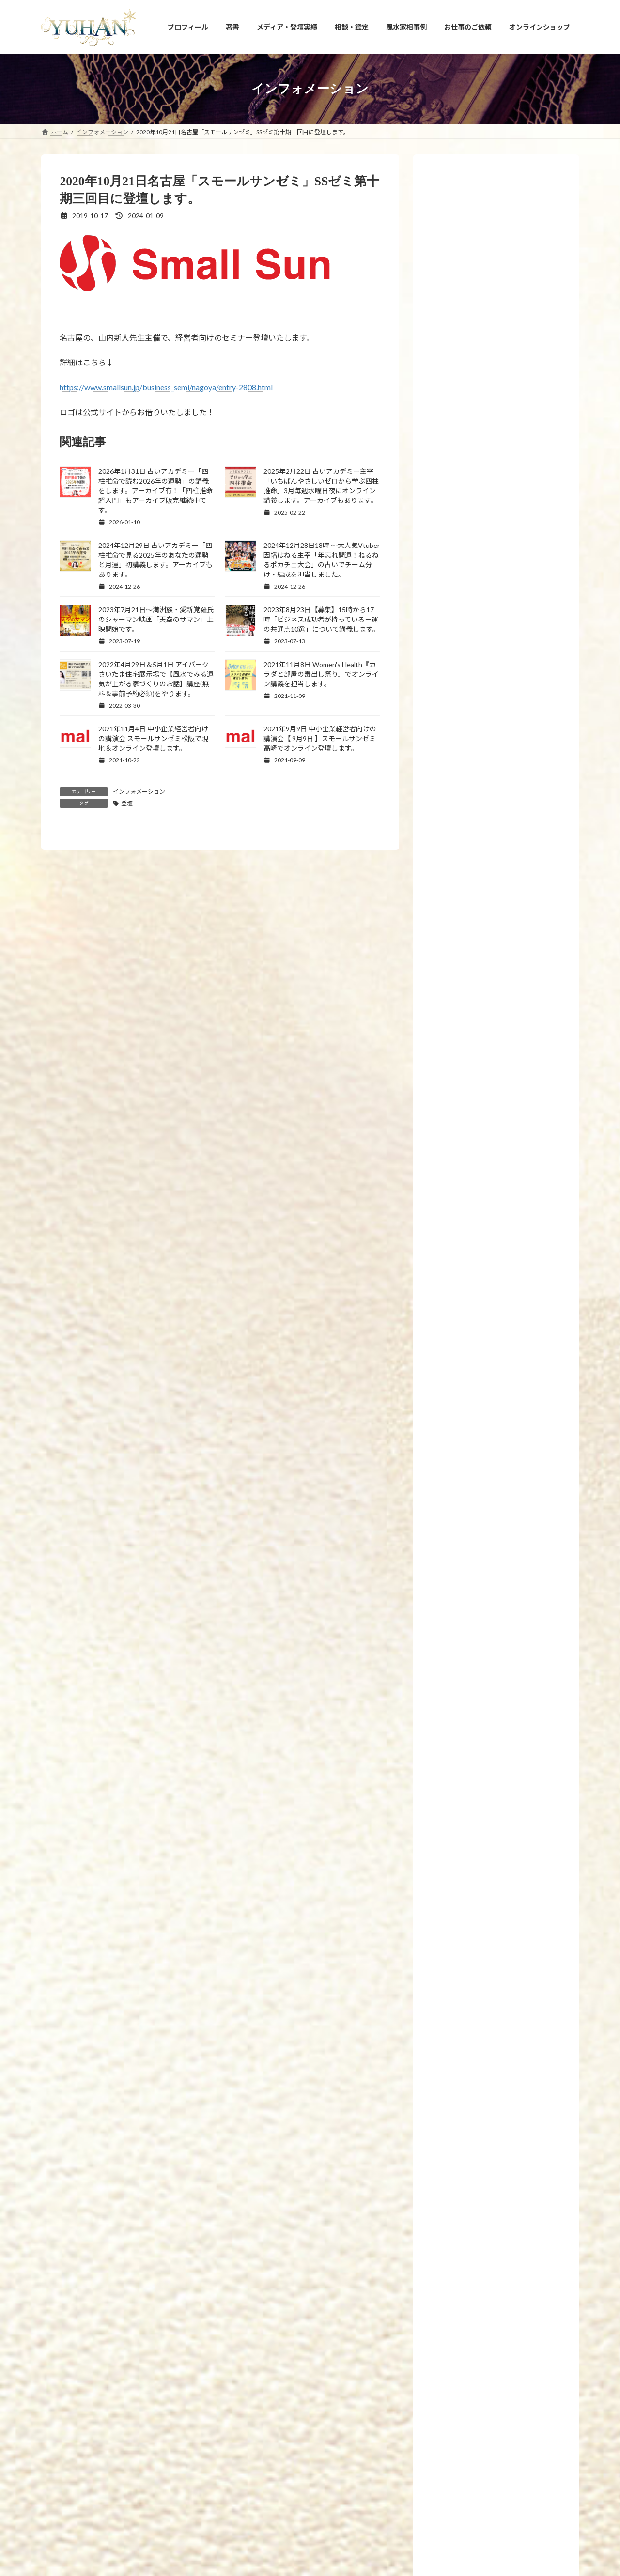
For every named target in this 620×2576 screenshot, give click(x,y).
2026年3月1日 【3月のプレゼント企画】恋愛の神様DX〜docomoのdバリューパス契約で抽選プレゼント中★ (518, 1968)
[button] (310, 2336)
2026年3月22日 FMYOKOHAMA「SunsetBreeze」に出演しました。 (517, 1608)
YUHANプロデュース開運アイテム (169, 2405)
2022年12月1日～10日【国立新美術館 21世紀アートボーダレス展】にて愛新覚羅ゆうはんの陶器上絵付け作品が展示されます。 (517, 1203)
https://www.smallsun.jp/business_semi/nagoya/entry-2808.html (166, 387)
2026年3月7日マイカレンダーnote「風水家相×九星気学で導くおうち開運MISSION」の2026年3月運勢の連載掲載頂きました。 (519, 1895)
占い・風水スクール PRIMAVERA (274, 2405)
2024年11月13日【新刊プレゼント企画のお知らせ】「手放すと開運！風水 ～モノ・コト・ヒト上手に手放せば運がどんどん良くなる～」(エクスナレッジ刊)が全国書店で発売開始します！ (518, 526)
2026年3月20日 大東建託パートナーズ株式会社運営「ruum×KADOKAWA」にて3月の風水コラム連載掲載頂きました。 (519, 1675)
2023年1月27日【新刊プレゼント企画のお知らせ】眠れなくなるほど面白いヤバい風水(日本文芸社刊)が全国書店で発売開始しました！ (518, 1067)
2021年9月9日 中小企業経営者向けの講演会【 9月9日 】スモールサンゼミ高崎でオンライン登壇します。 (320, 738)
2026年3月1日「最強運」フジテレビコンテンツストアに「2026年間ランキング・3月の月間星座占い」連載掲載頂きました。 (519, 2041)
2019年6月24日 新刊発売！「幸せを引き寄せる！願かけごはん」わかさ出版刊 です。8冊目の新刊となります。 (517, 1340)
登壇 (127, 803)
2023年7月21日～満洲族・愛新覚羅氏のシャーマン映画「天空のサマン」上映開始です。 (156, 619)
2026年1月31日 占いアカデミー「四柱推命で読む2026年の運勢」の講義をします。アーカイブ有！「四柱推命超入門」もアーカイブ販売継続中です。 (155, 490)
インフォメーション (139, 791)
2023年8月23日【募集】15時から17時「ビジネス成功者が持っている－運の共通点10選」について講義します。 (321, 619)
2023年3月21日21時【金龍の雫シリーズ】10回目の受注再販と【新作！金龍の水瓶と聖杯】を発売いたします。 (517, 993)
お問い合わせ (424, 2405)
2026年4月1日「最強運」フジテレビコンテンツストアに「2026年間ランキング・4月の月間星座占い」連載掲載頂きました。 (519, 1540)
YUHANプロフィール (78, 2405)
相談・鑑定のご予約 (362, 2405)
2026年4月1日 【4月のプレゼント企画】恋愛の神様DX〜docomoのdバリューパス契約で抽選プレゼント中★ (518, 1467)
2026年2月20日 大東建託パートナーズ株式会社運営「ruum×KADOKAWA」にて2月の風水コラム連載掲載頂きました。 (519, 2114)
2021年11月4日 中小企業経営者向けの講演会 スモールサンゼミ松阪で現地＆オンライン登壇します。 (153, 738)
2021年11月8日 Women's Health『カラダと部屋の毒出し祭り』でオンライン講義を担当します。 (321, 674)
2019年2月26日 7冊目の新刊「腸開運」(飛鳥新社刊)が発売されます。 (519, 1403)
